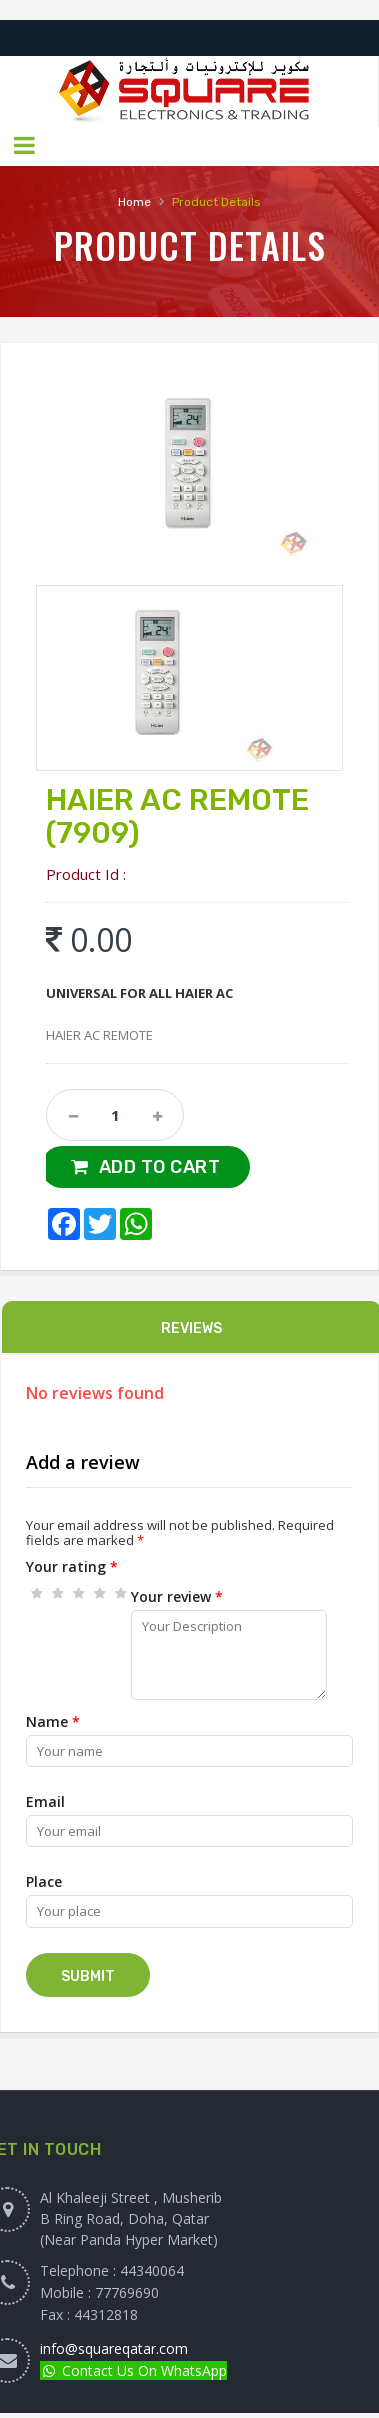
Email (45, 1801)
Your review (177, 1596)
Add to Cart (160, 1167)
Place (44, 1881)
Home (134, 202)
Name (53, 1721)
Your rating (72, 1566)
